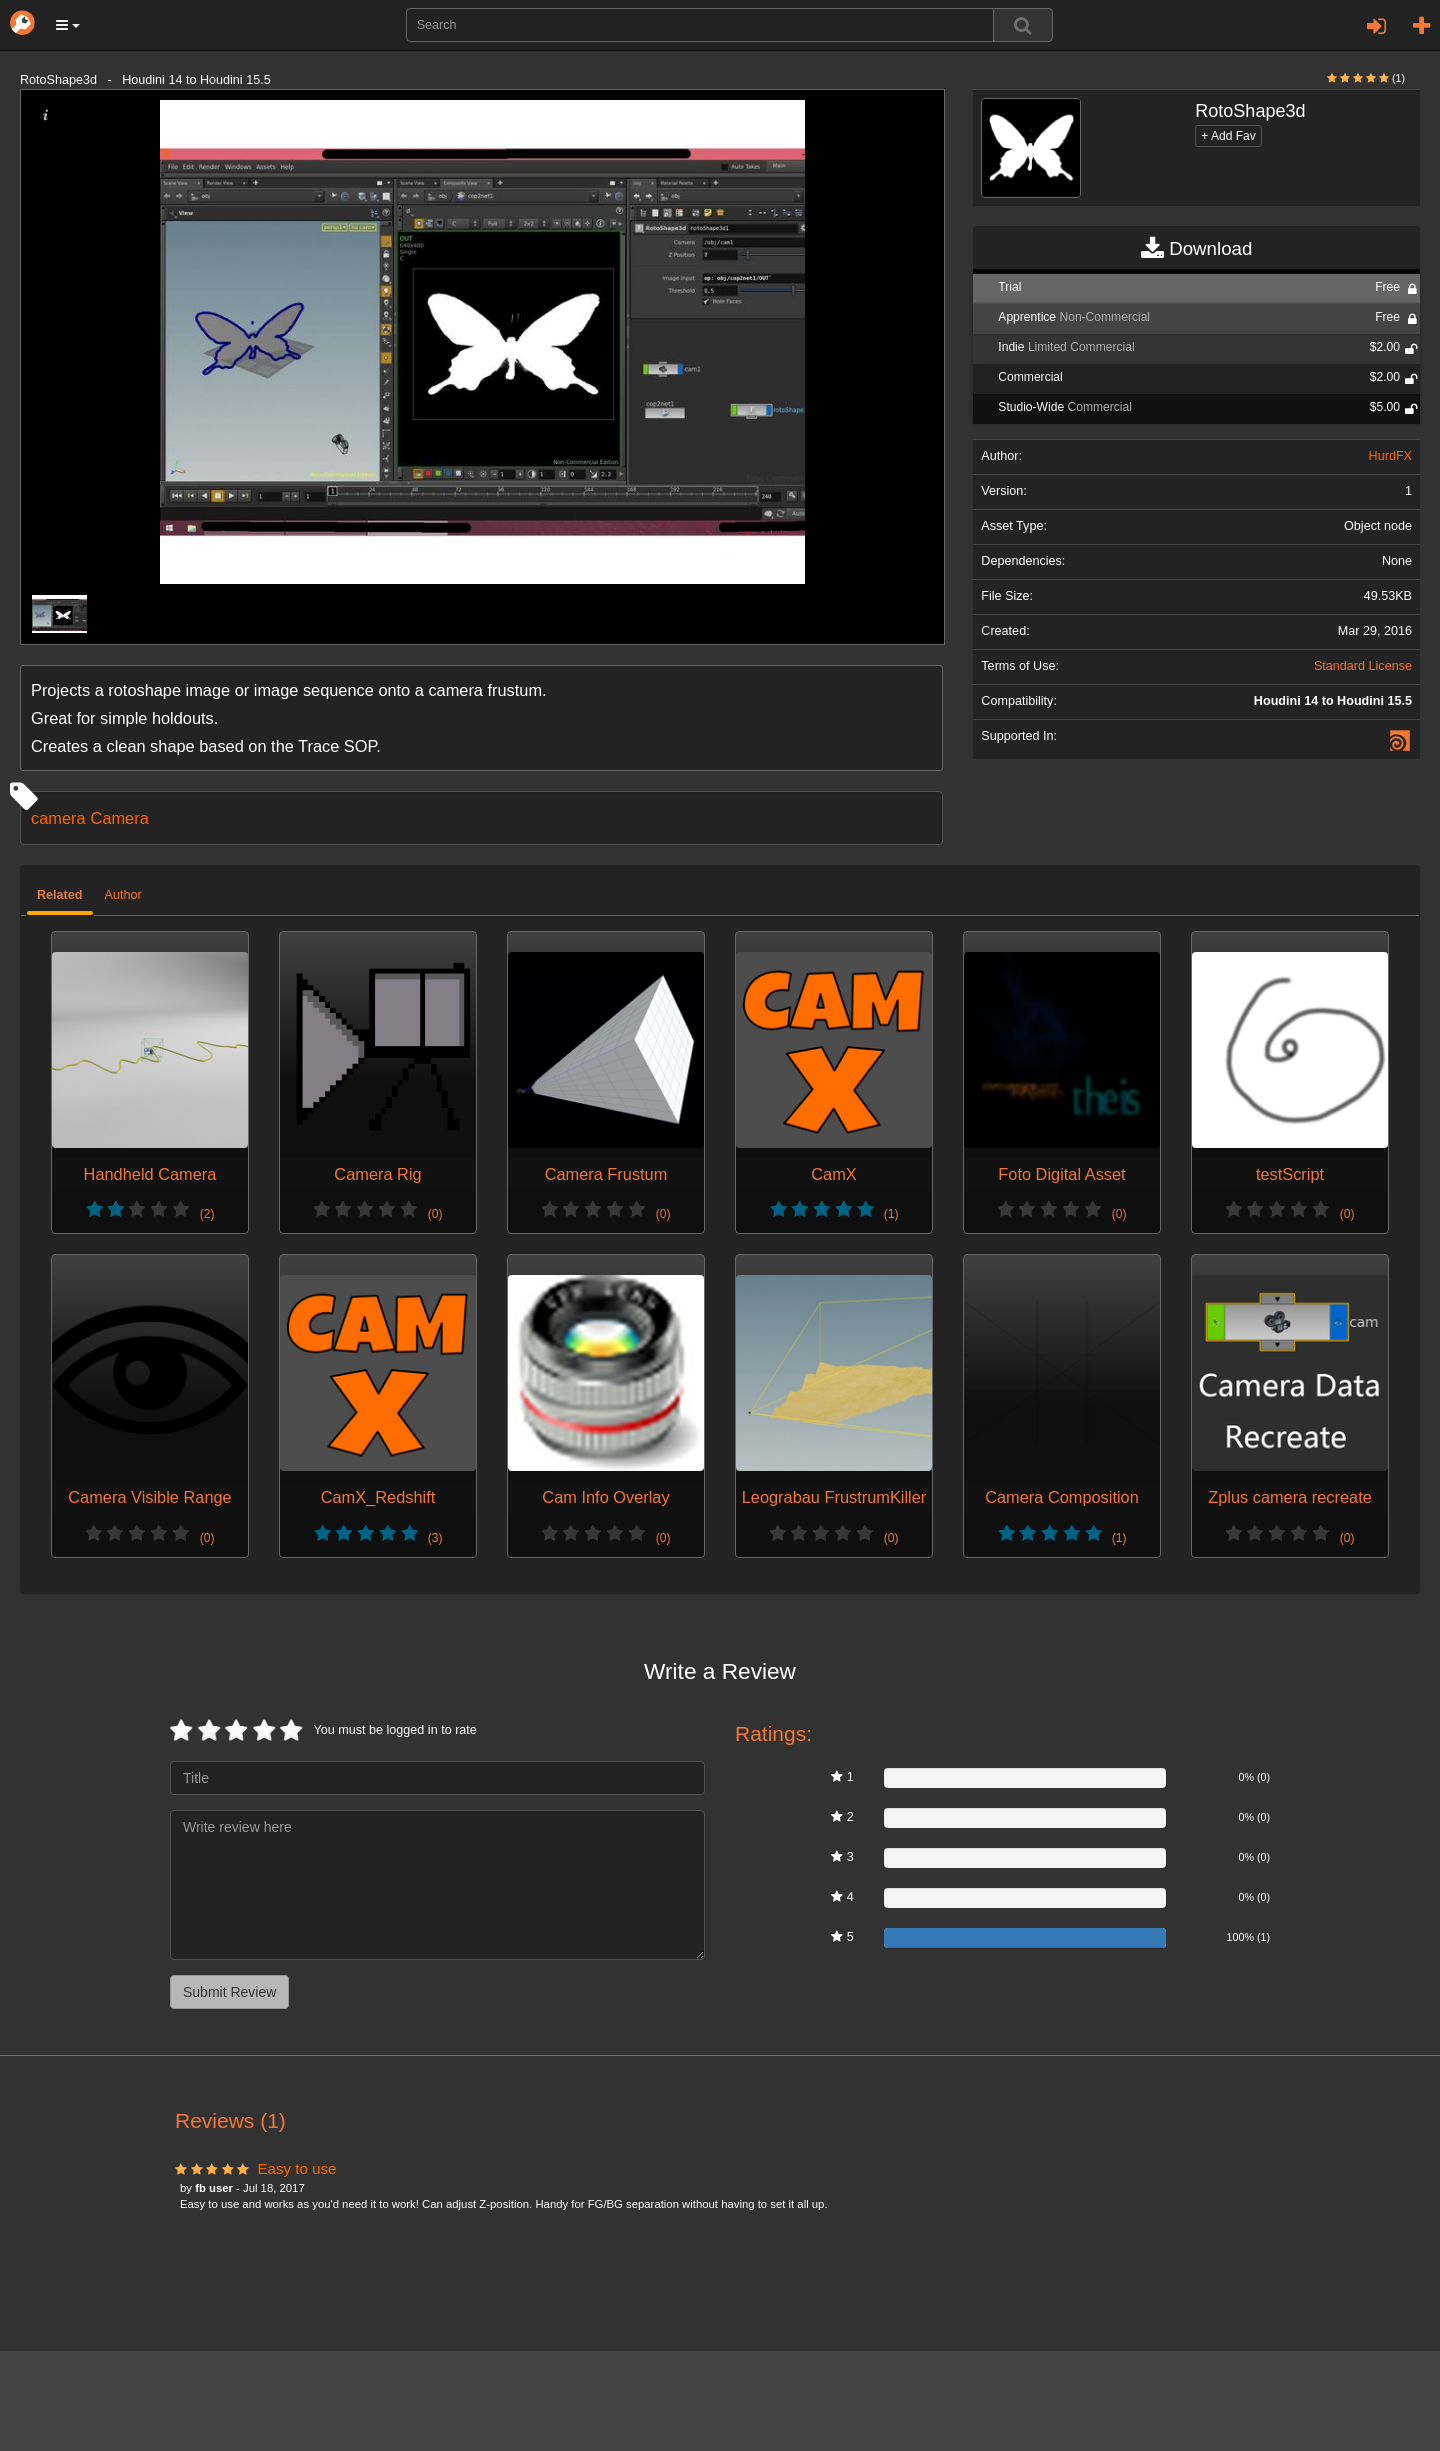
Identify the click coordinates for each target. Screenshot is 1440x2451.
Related (60, 895)
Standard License (1363, 666)
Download (1196, 249)
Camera (120, 818)
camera (58, 818)
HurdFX (1390, 456)
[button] (68, 25)
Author (123, 895)
